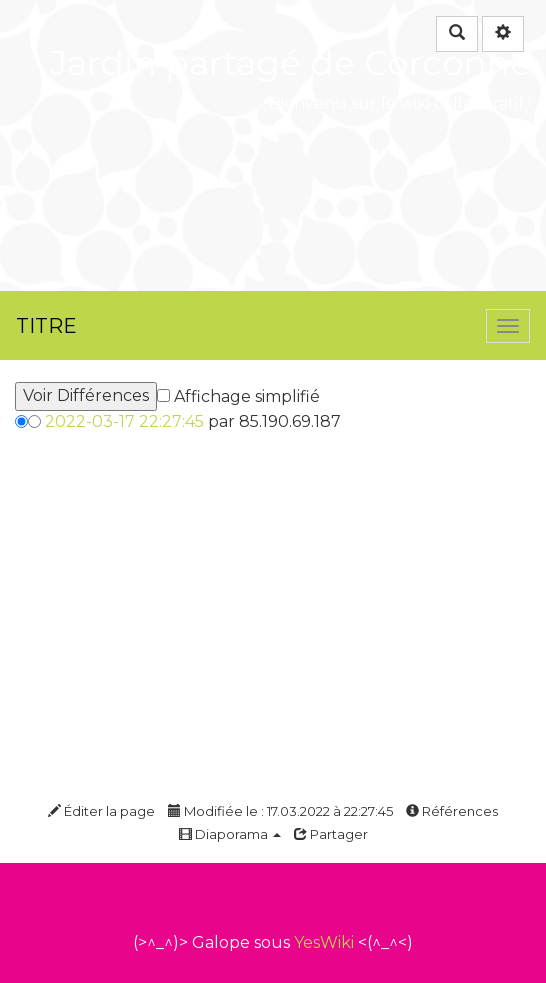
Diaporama (230, 834)
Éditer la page (101, 811)
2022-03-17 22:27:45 (124, 421)
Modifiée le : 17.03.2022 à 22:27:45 (280, 811)
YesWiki (324, 942)
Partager (331, 834)
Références (452, 811)
